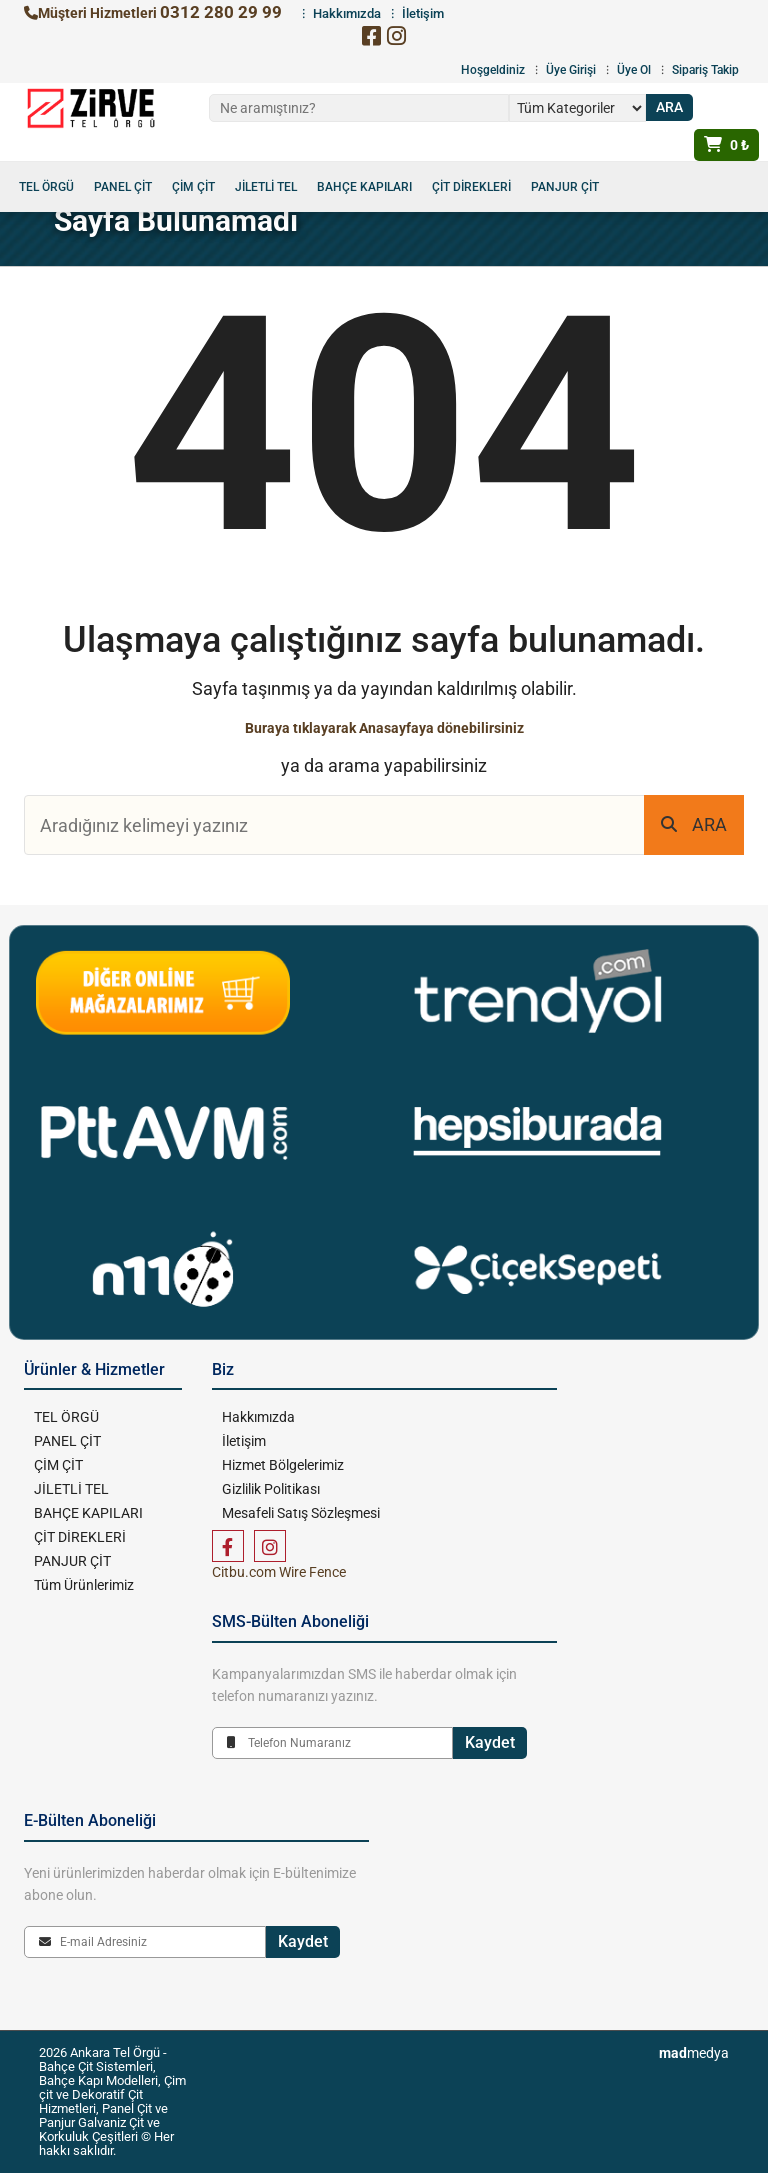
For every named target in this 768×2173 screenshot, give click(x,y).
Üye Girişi (571, 70)
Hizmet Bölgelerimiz (283, 1465)
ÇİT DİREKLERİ (471, 187)
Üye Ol (634, 70)
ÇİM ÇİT (193, 187)
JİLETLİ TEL (266, 187)
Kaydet (490, 1742)
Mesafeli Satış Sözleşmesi (301, 1513)
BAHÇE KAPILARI (364, 187)
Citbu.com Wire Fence (279, 1572)
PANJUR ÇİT (565, 187)
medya (694, 2053)
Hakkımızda (258, 1417)
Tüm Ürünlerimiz (84, 1585)
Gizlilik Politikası (271, 1489)
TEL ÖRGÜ (46, 187)
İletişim (244, 1441)
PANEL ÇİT (123, 187)
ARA (694, 824)
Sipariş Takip (705, 70)
